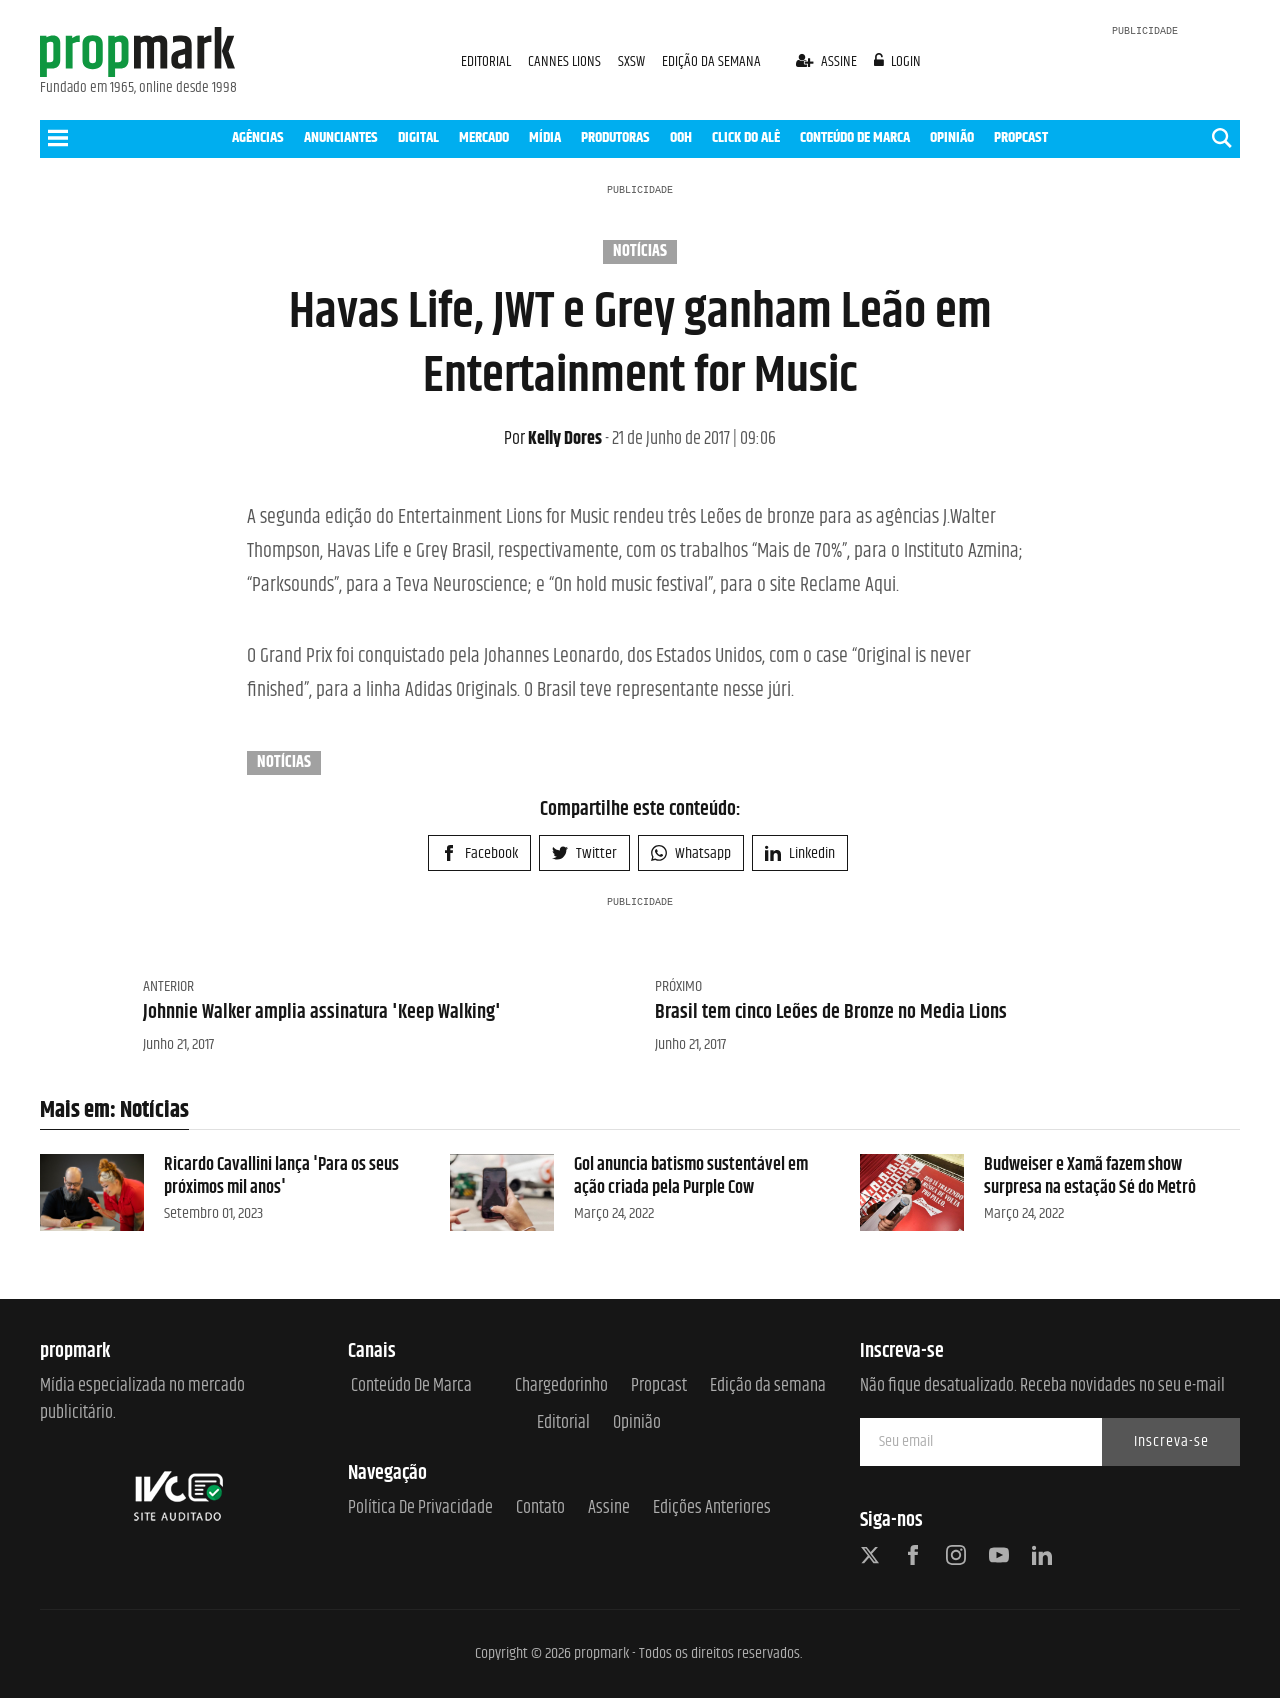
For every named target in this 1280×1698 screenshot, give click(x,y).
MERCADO (484, 137)
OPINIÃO (952, 137)
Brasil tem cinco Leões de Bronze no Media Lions (831, 1012)
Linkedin (800, 853)
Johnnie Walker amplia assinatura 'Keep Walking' (322, 1012)
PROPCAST (1021, 137)
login (898, 61)
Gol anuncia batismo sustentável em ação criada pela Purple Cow (691, 1176)
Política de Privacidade (420, 1508)
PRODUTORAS (615, 137)
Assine (609, 1508)
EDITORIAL (486, 61)
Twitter (584, 853)
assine (828, 61)
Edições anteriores (712, 1508)
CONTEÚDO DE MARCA (855, 137)
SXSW (633, 61)
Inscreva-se (1171, 1441)
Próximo (678, 986)
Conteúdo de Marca (411, 1386)
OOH (681, 137)
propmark (601, 1653)
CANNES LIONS (566, 61)
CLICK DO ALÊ (746, 137)
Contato (540, 1508)
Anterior (168, 986)
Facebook (479, 853)
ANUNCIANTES (341, 137)
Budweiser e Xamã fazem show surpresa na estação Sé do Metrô (1090, 1176)
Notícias (640, 252)
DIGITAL (418, 137)
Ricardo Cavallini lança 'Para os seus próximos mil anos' (281, 1176)
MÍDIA (545, 137)
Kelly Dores (553, 439)
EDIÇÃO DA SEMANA (711, 61)
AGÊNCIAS (258, 137)
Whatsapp (691, 853)
